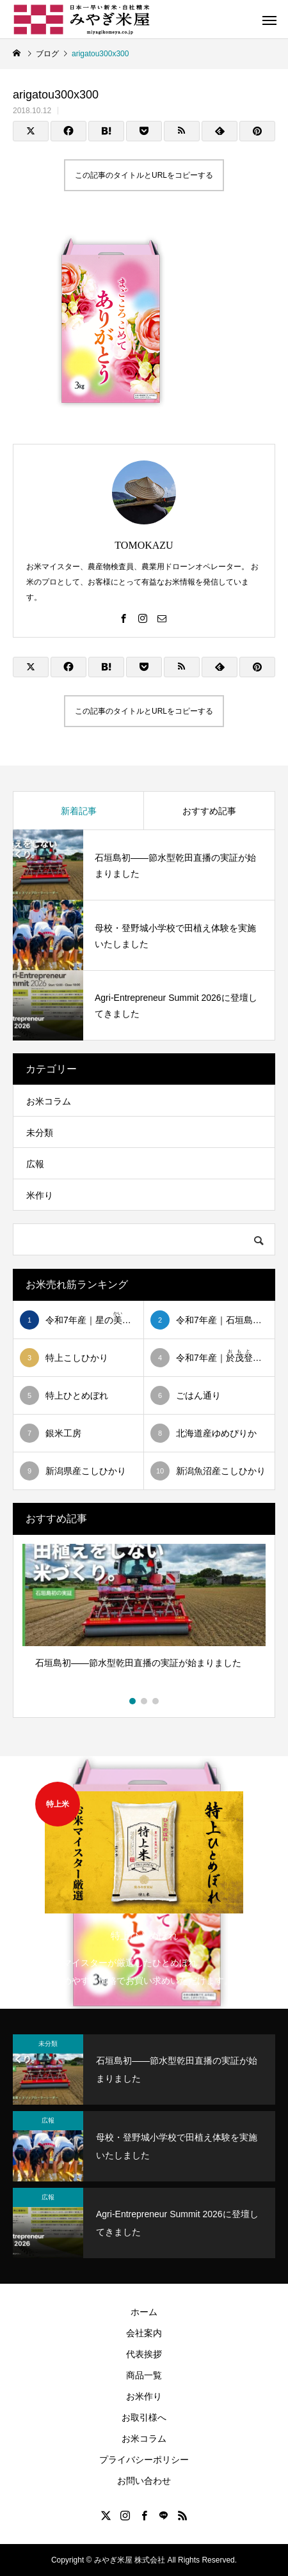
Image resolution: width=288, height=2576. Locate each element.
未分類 (39, 1132)
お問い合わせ (144, 2481)
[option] (144, 1619)
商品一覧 (144, 2375)
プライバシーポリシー (144, 2459)
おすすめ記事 (209, 811)
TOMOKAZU (144, 545)
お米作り (144, 2396)
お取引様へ (144, 2417)
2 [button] (144, 1701)
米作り (39, 1195)
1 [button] (133, 1701)
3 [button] (156, 1701)
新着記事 (79, 811)
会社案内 (144, 2333)
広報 (35, 1164)
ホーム (144, 2312)
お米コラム (48, 1101)
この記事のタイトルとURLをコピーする (144, 175)
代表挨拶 (144, 2354)
